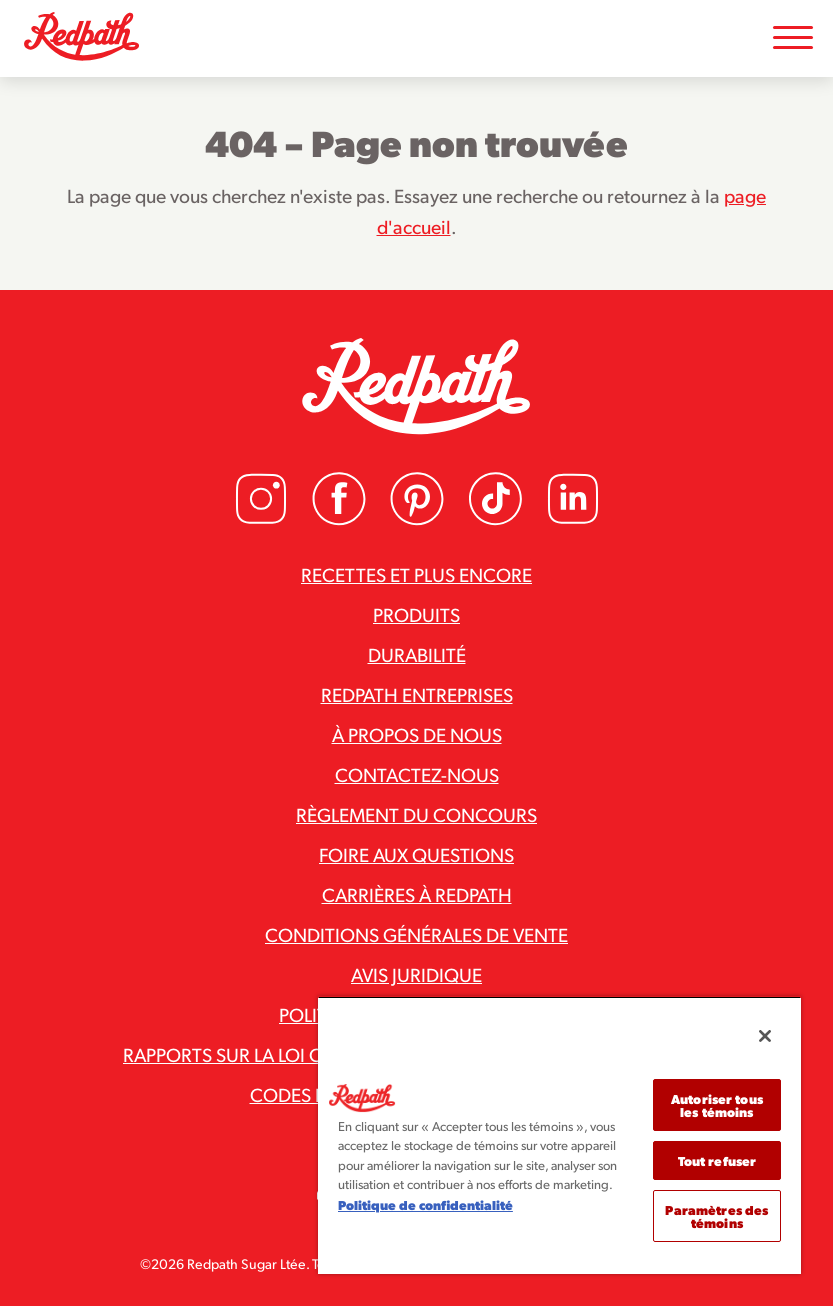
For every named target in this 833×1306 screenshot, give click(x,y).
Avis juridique (416, 974)
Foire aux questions (416, 854)
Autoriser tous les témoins (717, 1105)
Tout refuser (717, 1160)
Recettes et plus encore (416, 574)
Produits (416, 614)
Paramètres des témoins (716, 1216)
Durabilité (417, 654)
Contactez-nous (417, 774)
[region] (559, 1135)
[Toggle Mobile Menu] (793, 38)
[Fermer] (765, 1036)
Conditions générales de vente (416, 934)
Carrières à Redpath (417, 894)
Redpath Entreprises (417, 694)
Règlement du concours (416, 814)
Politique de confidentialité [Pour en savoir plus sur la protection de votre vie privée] (425, 1204)
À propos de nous (417, 734)
